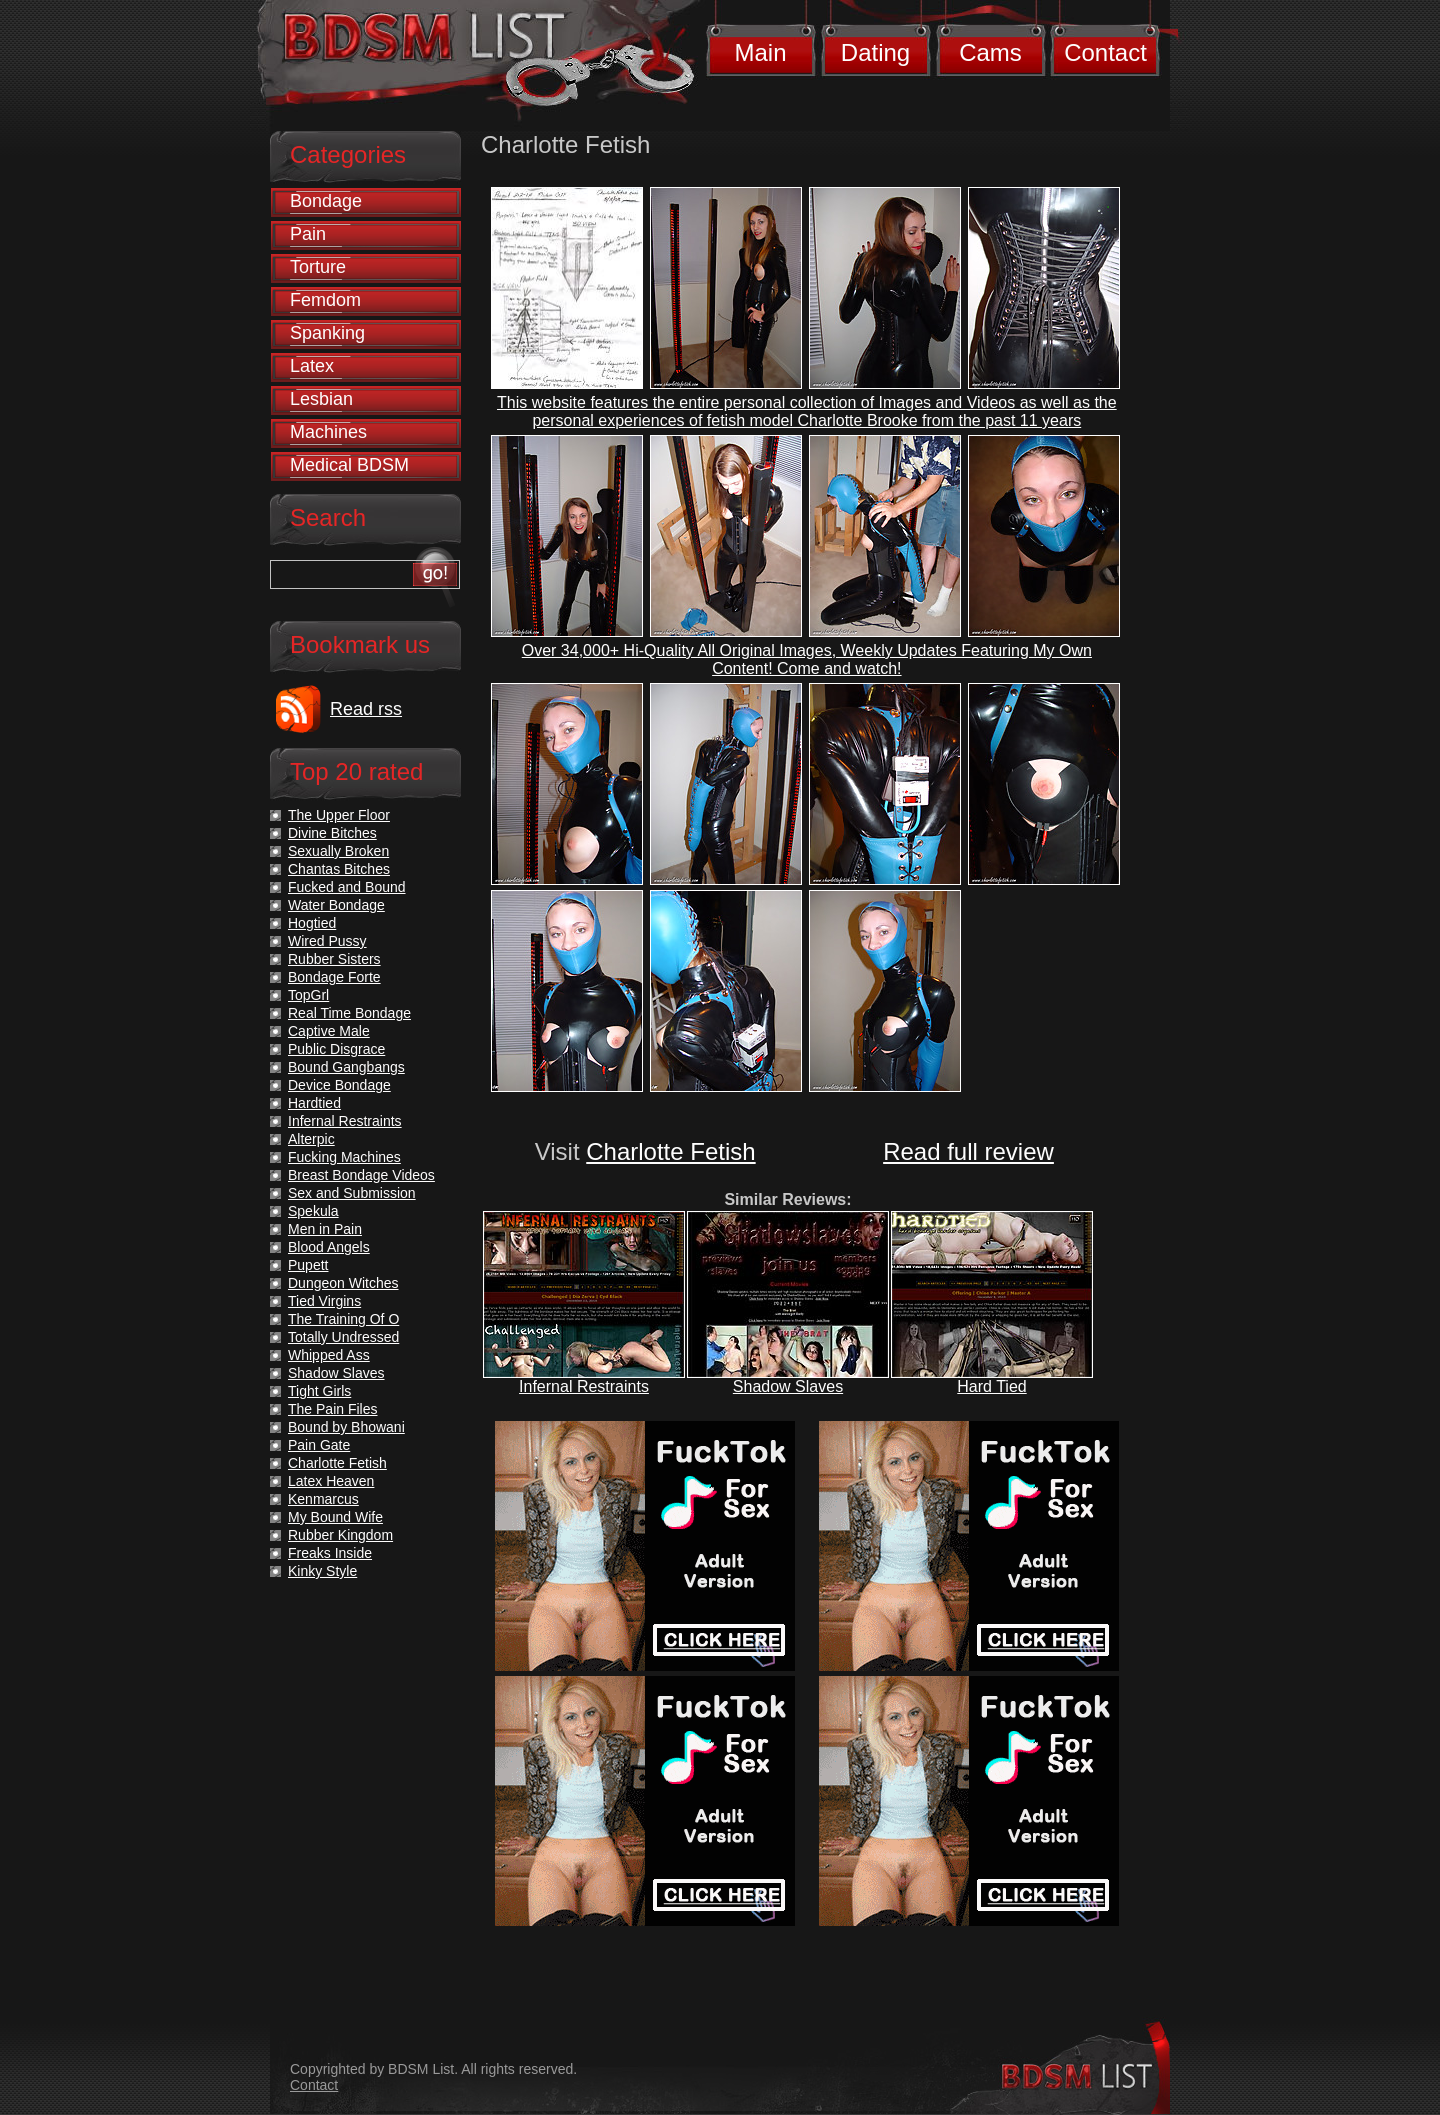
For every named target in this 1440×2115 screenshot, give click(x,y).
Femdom (325, 300)
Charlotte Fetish (670, 1151)
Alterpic (311, 1139)
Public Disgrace (336, 1049)
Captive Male (329, 1031)
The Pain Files (332, 1409)
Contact (1105, 52)
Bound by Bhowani (346, 1427)
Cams (990, 52)
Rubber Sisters (334, 959)
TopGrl (308, 995)
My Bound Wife (335, 1517)
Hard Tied (991, 1386)
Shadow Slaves (788, 1386)
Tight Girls (319, 1391)
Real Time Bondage (349, 1013)
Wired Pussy (327, 941)
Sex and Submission (352, 1193)
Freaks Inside (330, 1553)
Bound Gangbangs (346, 1067)
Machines (328, 432)
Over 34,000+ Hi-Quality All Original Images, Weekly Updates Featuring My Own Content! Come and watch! (807, 659)
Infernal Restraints (584, 1386)
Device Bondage (339, 1085)
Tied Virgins (324, 1301)
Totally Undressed (343, 1337)
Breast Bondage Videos (361, 1175)
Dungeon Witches (343, 1283)
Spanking (327, 333)
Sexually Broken (338, 851)
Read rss (366, 709)
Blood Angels (329, 1247)
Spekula (313, 1211)
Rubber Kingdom (340, 1535)
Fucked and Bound (347, 887)
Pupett (308, 1265)
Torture (318, 267)
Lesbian (321, 399)
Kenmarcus (323, 1499)
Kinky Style (322, 1571)
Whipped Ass (329, 1355)
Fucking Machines (344, 1157)
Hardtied (314, 1103)
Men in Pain (325, 1229)
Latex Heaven (331, 1481)
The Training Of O (343, 1319)
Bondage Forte (334, 977)
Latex (312, 366)
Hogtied (312, 923)
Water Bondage (336, 905)
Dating (875, 52)
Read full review (968, 1151)
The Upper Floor (339, 815)
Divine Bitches (332, 833)
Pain (308, 234)
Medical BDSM (349, 465)
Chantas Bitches (339, 869)
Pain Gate (319, 1445)
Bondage (326, 201)
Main (760, 52)
